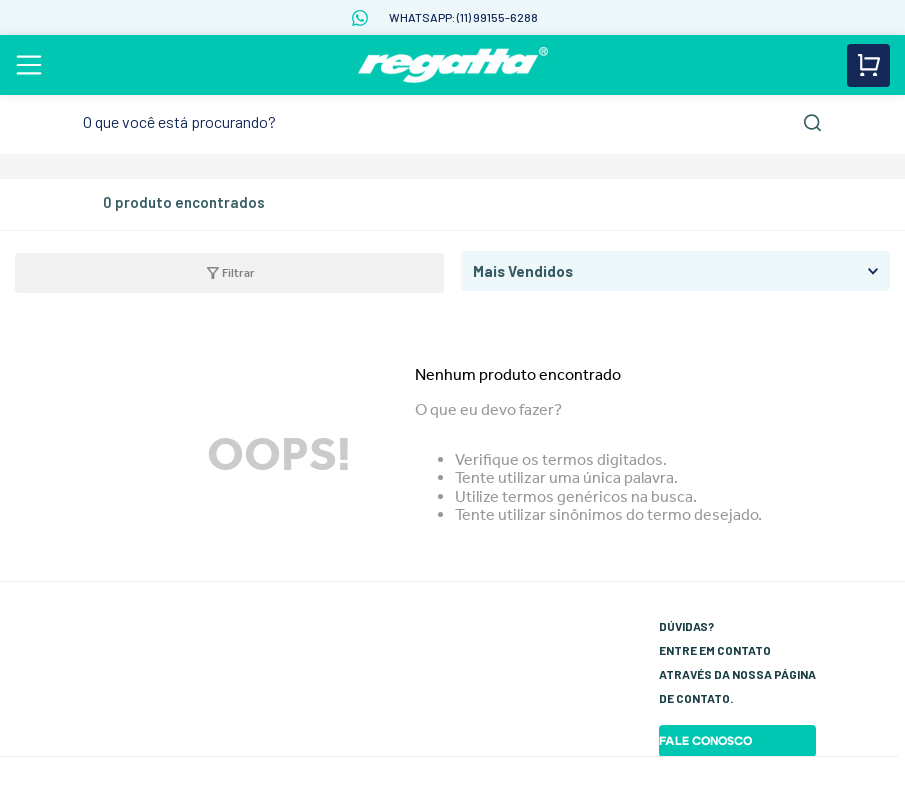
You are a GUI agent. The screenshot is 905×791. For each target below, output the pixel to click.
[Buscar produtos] (812, 122)
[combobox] (453, 122)
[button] (222, 273)
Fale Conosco (705, 741)
